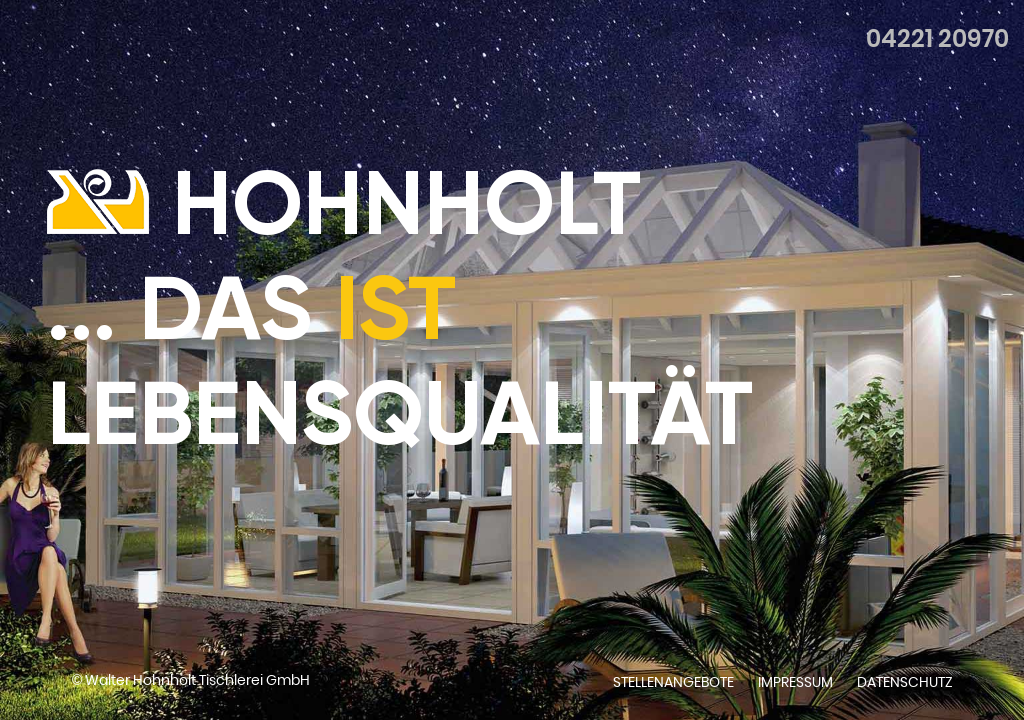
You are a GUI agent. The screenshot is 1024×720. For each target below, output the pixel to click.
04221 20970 (937, 39)
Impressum (795, 682)
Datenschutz (905, 682)
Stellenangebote (673, 682)
